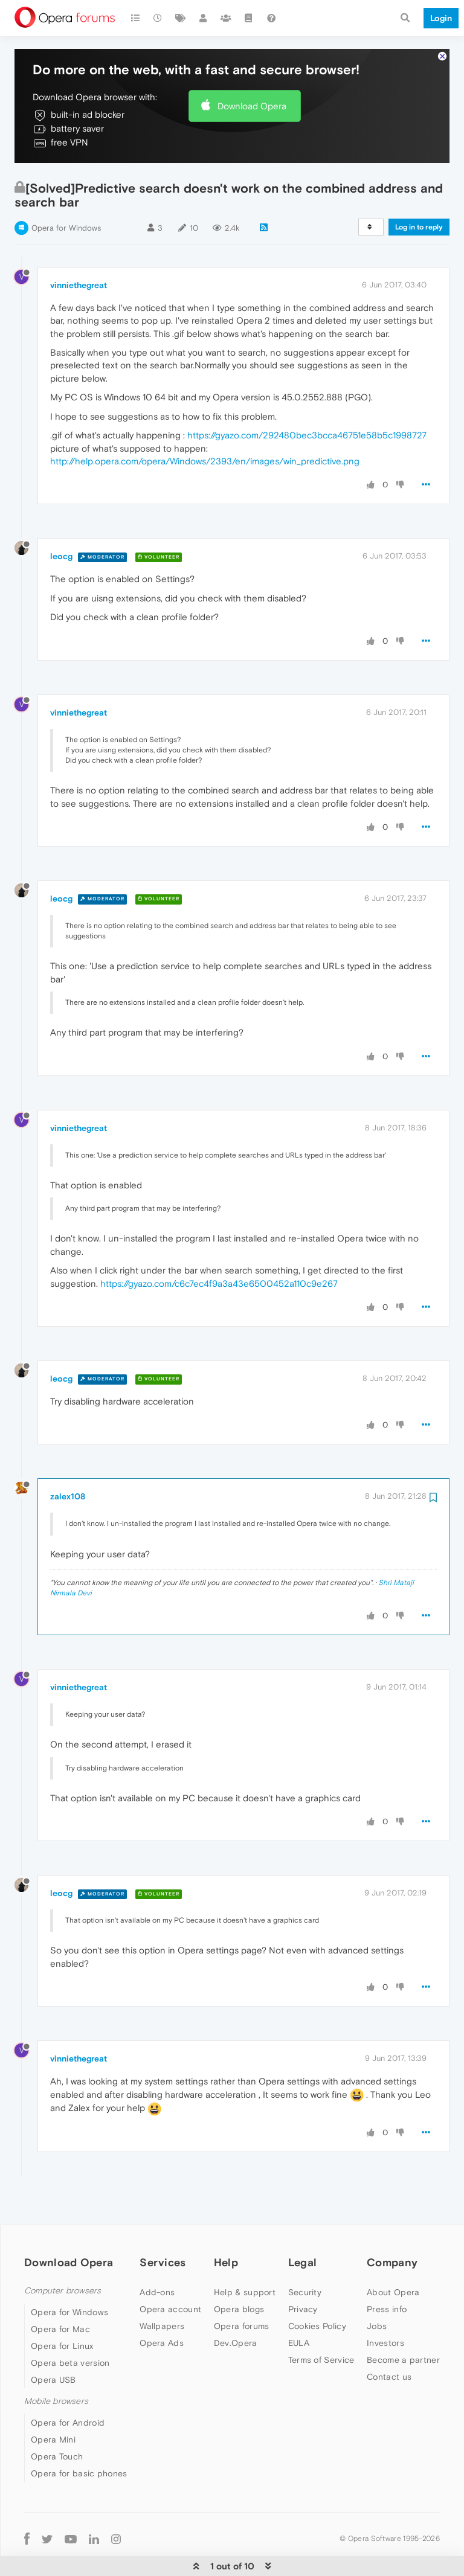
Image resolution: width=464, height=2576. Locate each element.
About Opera (393, 2255)
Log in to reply (419, 190)
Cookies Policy (317, 2289)
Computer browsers (62, 2254)
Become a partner (403, 2323)
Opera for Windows (66, 191)
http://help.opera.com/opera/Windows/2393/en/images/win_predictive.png (204, 424)
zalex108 (67, 1459)
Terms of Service (321, 2323)
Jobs (377, 2289)
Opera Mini (53, 2403)
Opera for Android (68, 2386)
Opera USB (53, 2343)
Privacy (303, 2272)
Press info (387, 2272)
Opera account (170, 2272)
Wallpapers (162, 2289)
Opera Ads (162, 2306)
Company (392, 2225)
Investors (385, 2306)
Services (162, 2225)
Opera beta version (70, 2326)
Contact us (389, 2340)
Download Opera (252, 69)
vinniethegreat (78, 248)
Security (304, 2255)
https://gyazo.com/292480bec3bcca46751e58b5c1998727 (307, 398)
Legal (302, 2225)
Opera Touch (57, 2419)
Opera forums (241, 2289)
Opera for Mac (60, 2292)
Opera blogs (239, 2272)
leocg (61, 519)
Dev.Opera (235, 2306)
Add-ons (157, 2255)
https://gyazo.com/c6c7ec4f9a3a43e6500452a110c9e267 (219, 1247)
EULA (298, 2306)
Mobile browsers (56, 2364)
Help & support (245, 2255)
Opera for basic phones (79, 2436)
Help (226, 2225)
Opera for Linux (62, 2309)
